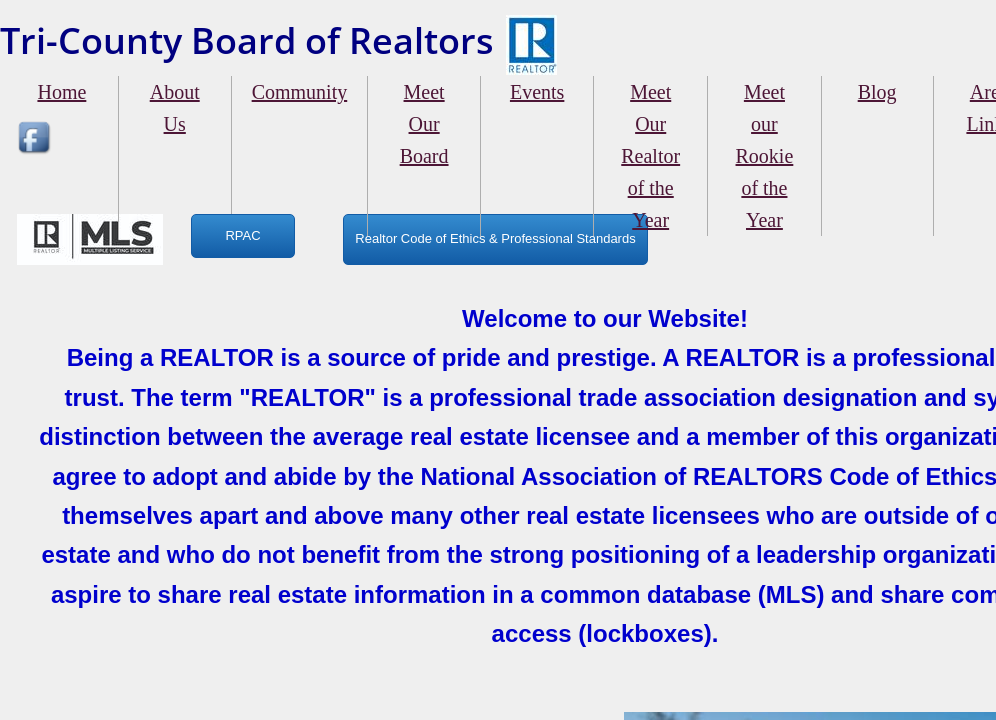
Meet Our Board (424, 124)
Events (537, 92)
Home (61, 92)
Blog (877, 92)
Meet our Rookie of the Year (765, 156)
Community (300, 92)
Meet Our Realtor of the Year (650, 156)
